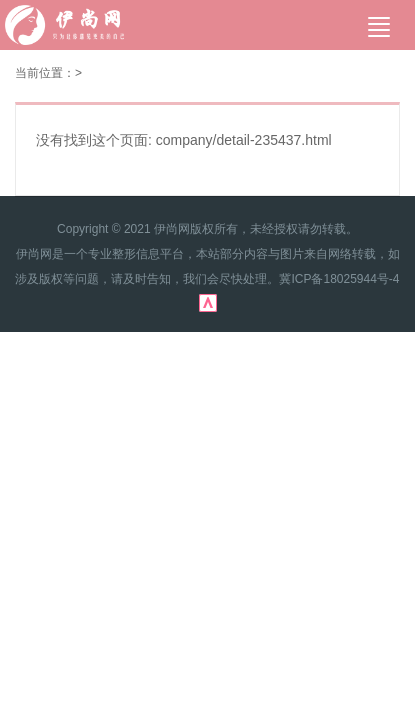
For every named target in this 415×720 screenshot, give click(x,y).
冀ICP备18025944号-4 (339, 279)
